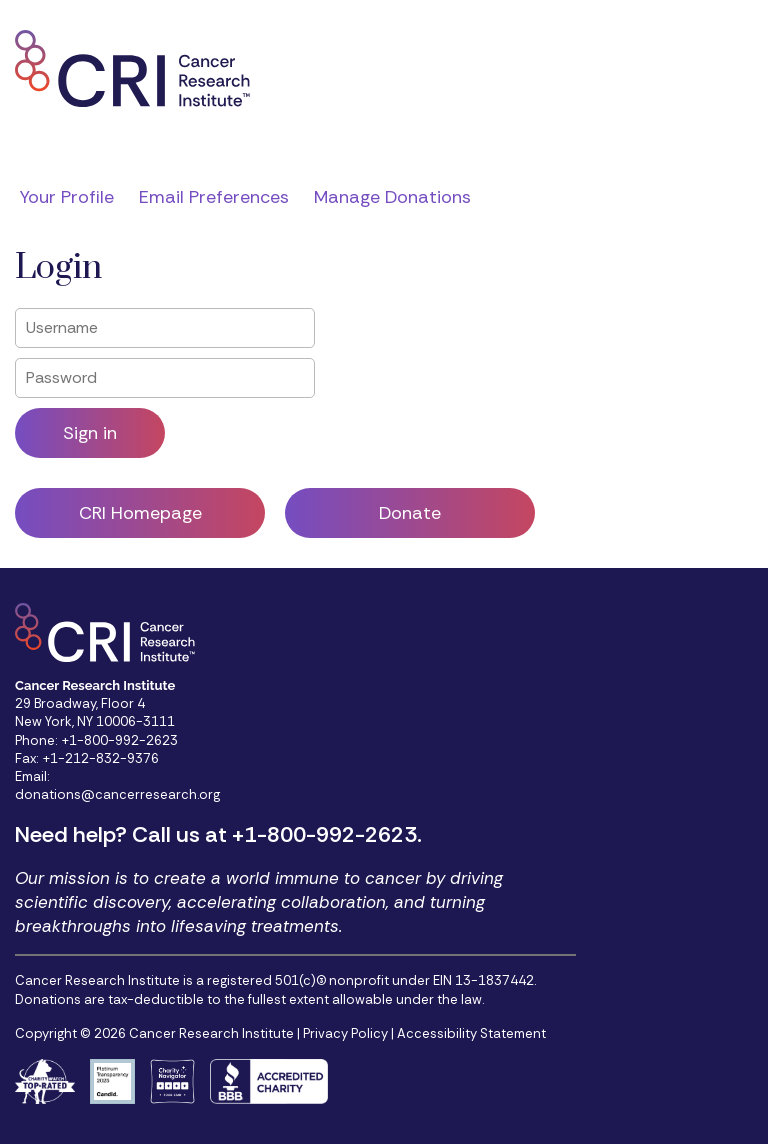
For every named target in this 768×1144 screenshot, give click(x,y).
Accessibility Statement (471, 1033)
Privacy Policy (345, 1033)
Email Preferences (214, 197)
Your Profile (67, 197)
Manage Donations (392, 197)
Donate (410, 513)
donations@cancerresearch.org (117, 794)
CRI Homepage (140, 513)
